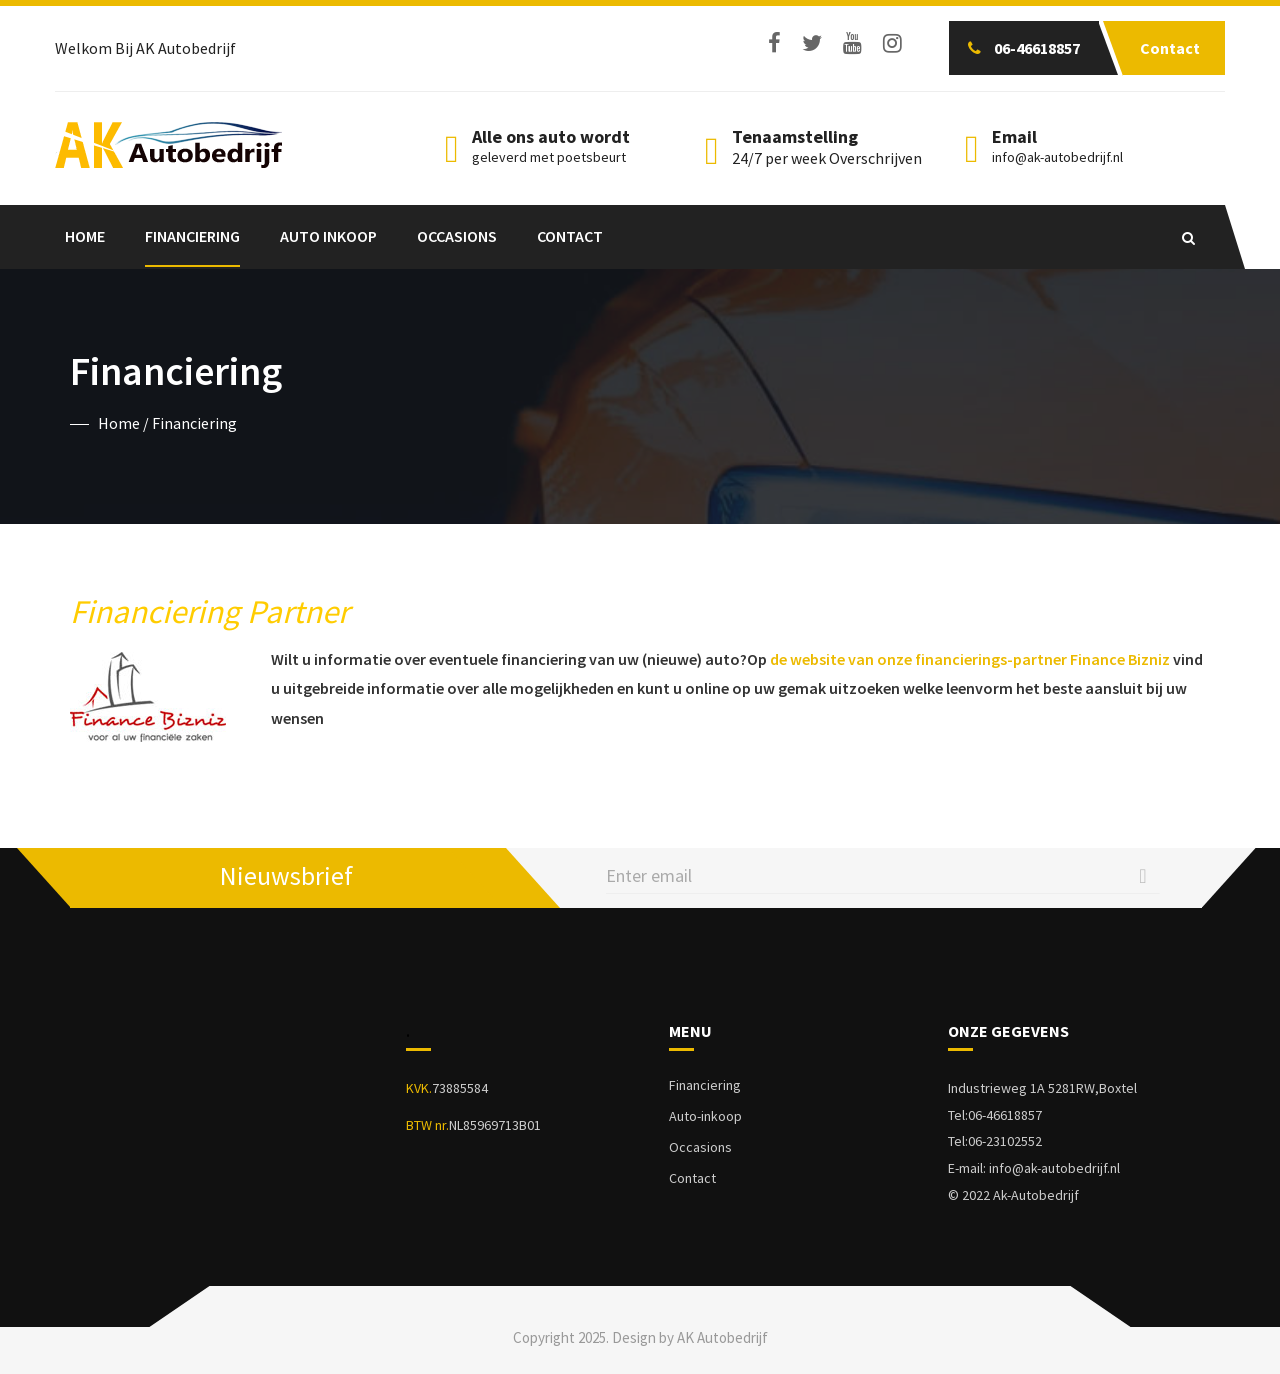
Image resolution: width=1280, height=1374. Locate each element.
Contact (570, 236)
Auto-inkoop (705, 1116)
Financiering (192, 236)
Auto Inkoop (328, 236)
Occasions (457, 236)
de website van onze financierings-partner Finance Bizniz (970, 659)
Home (85, 236)
